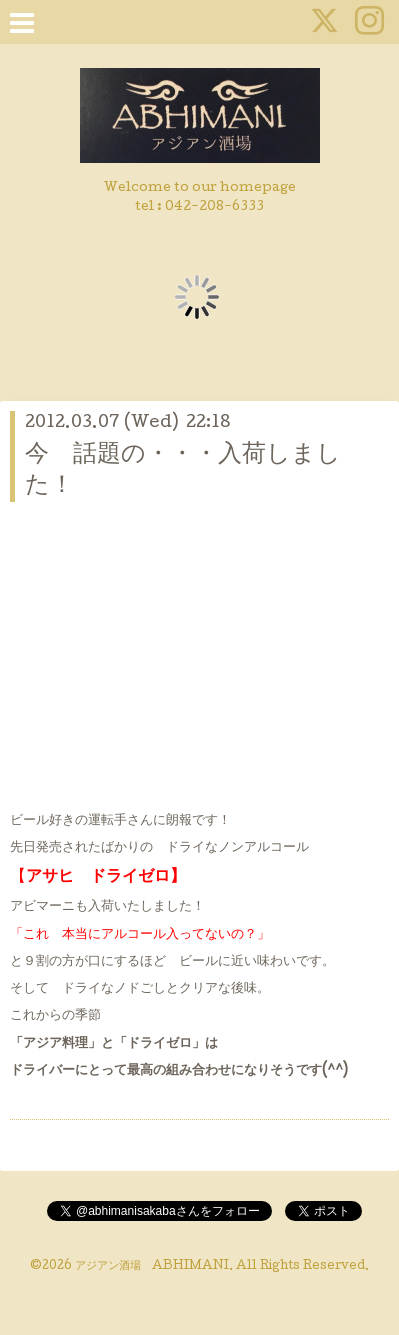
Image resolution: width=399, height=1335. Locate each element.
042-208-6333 (214, 207)
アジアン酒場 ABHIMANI (152, 1267)
